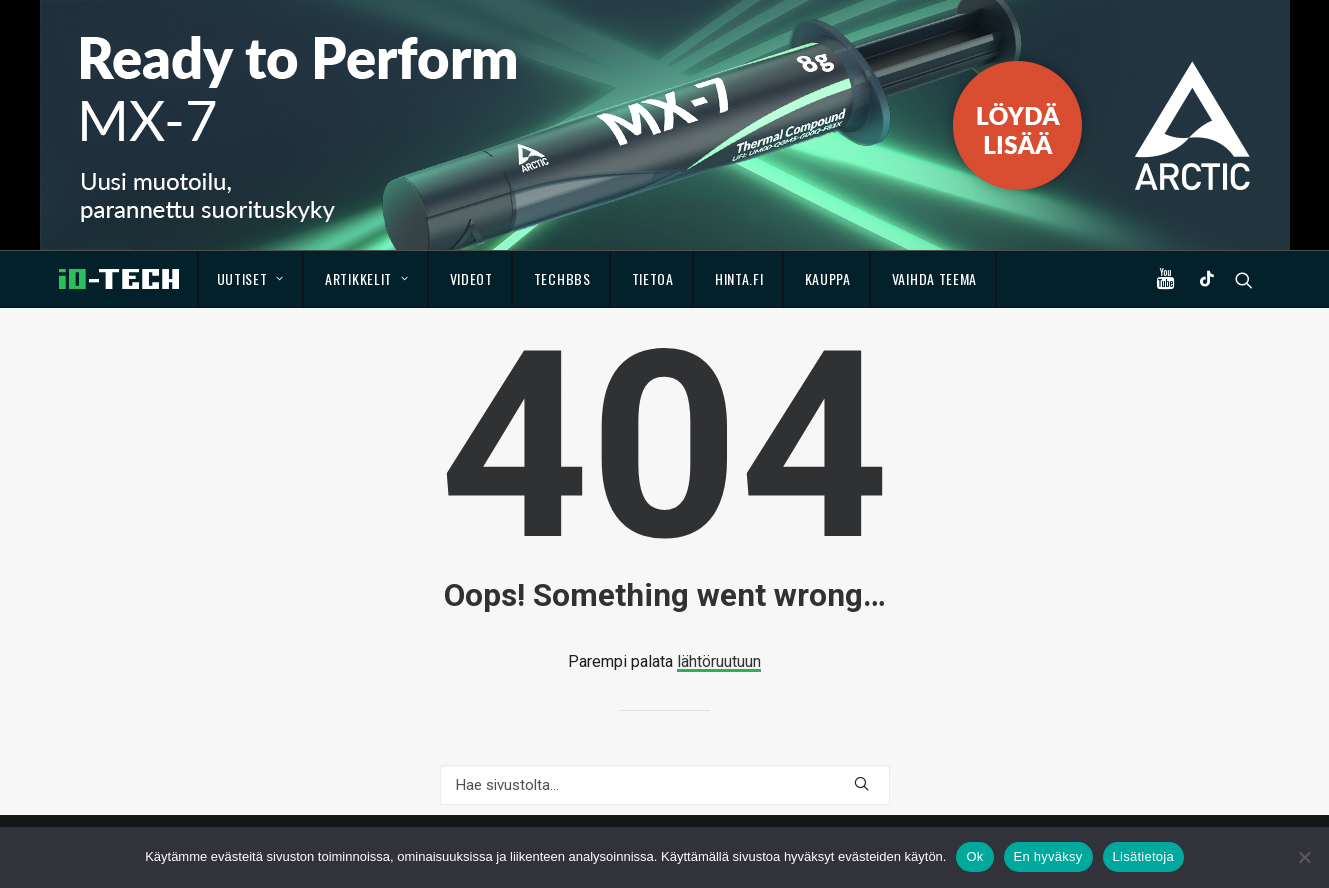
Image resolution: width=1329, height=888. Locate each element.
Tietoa (653, 278)
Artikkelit (367, 278)
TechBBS (562, 278)
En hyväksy (1048, 856)
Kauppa (828, 278)
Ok (974, 856)
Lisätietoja (1143, 856)
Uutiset (250, 278)
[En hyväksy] (1304, 857)
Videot (471, 278)
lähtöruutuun (719, 661)
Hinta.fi (739, 278)
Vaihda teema (934, 278)
